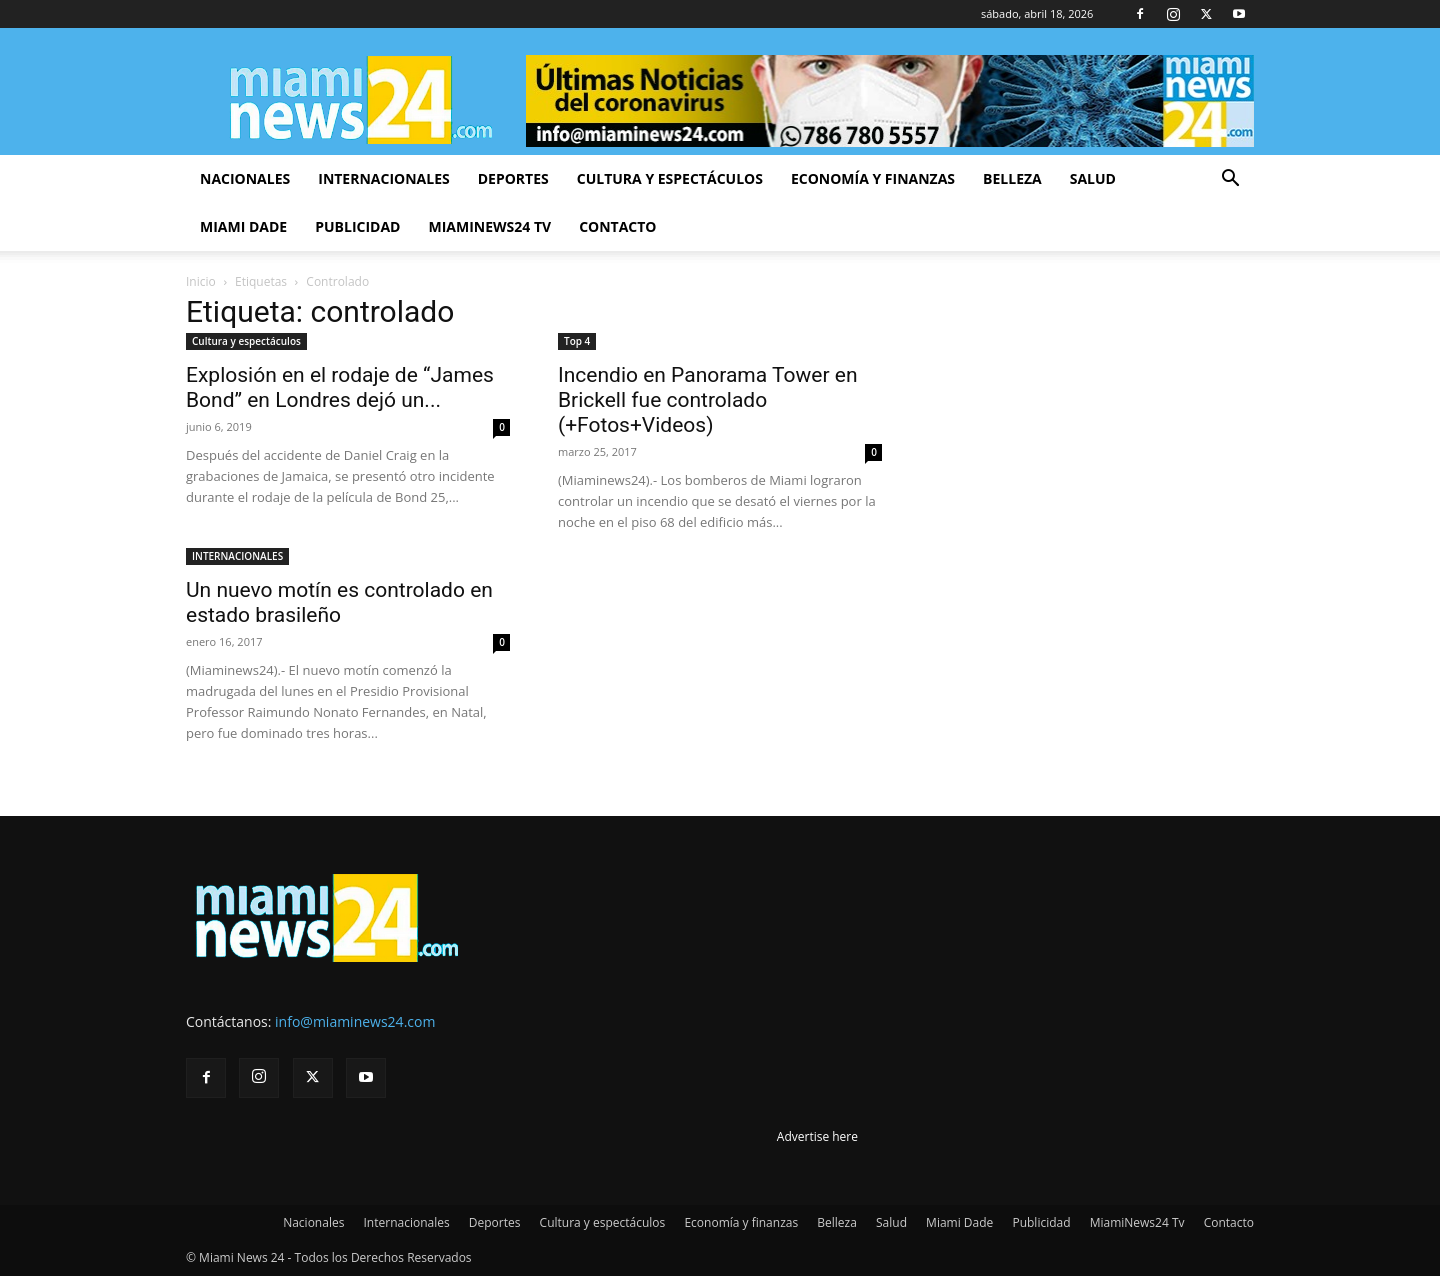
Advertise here (817, 1136)
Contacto (617, 226)
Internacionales (383, 178)
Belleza (1012, 178)
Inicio (201, 281)
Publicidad (357, 226)
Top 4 (577, 341)
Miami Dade (243, 226)
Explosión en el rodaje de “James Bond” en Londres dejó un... (340, 387)
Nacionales (245, 178)
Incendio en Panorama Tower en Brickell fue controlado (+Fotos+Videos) (707, 400)
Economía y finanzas (873, 178)
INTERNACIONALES (237, 556)
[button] (1230, 180)
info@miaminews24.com (355, 1021)
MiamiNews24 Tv (489, 226)
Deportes (513, 178)
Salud (1093, 178)
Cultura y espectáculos (670, 178)
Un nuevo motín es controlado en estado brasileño (339, 602)
